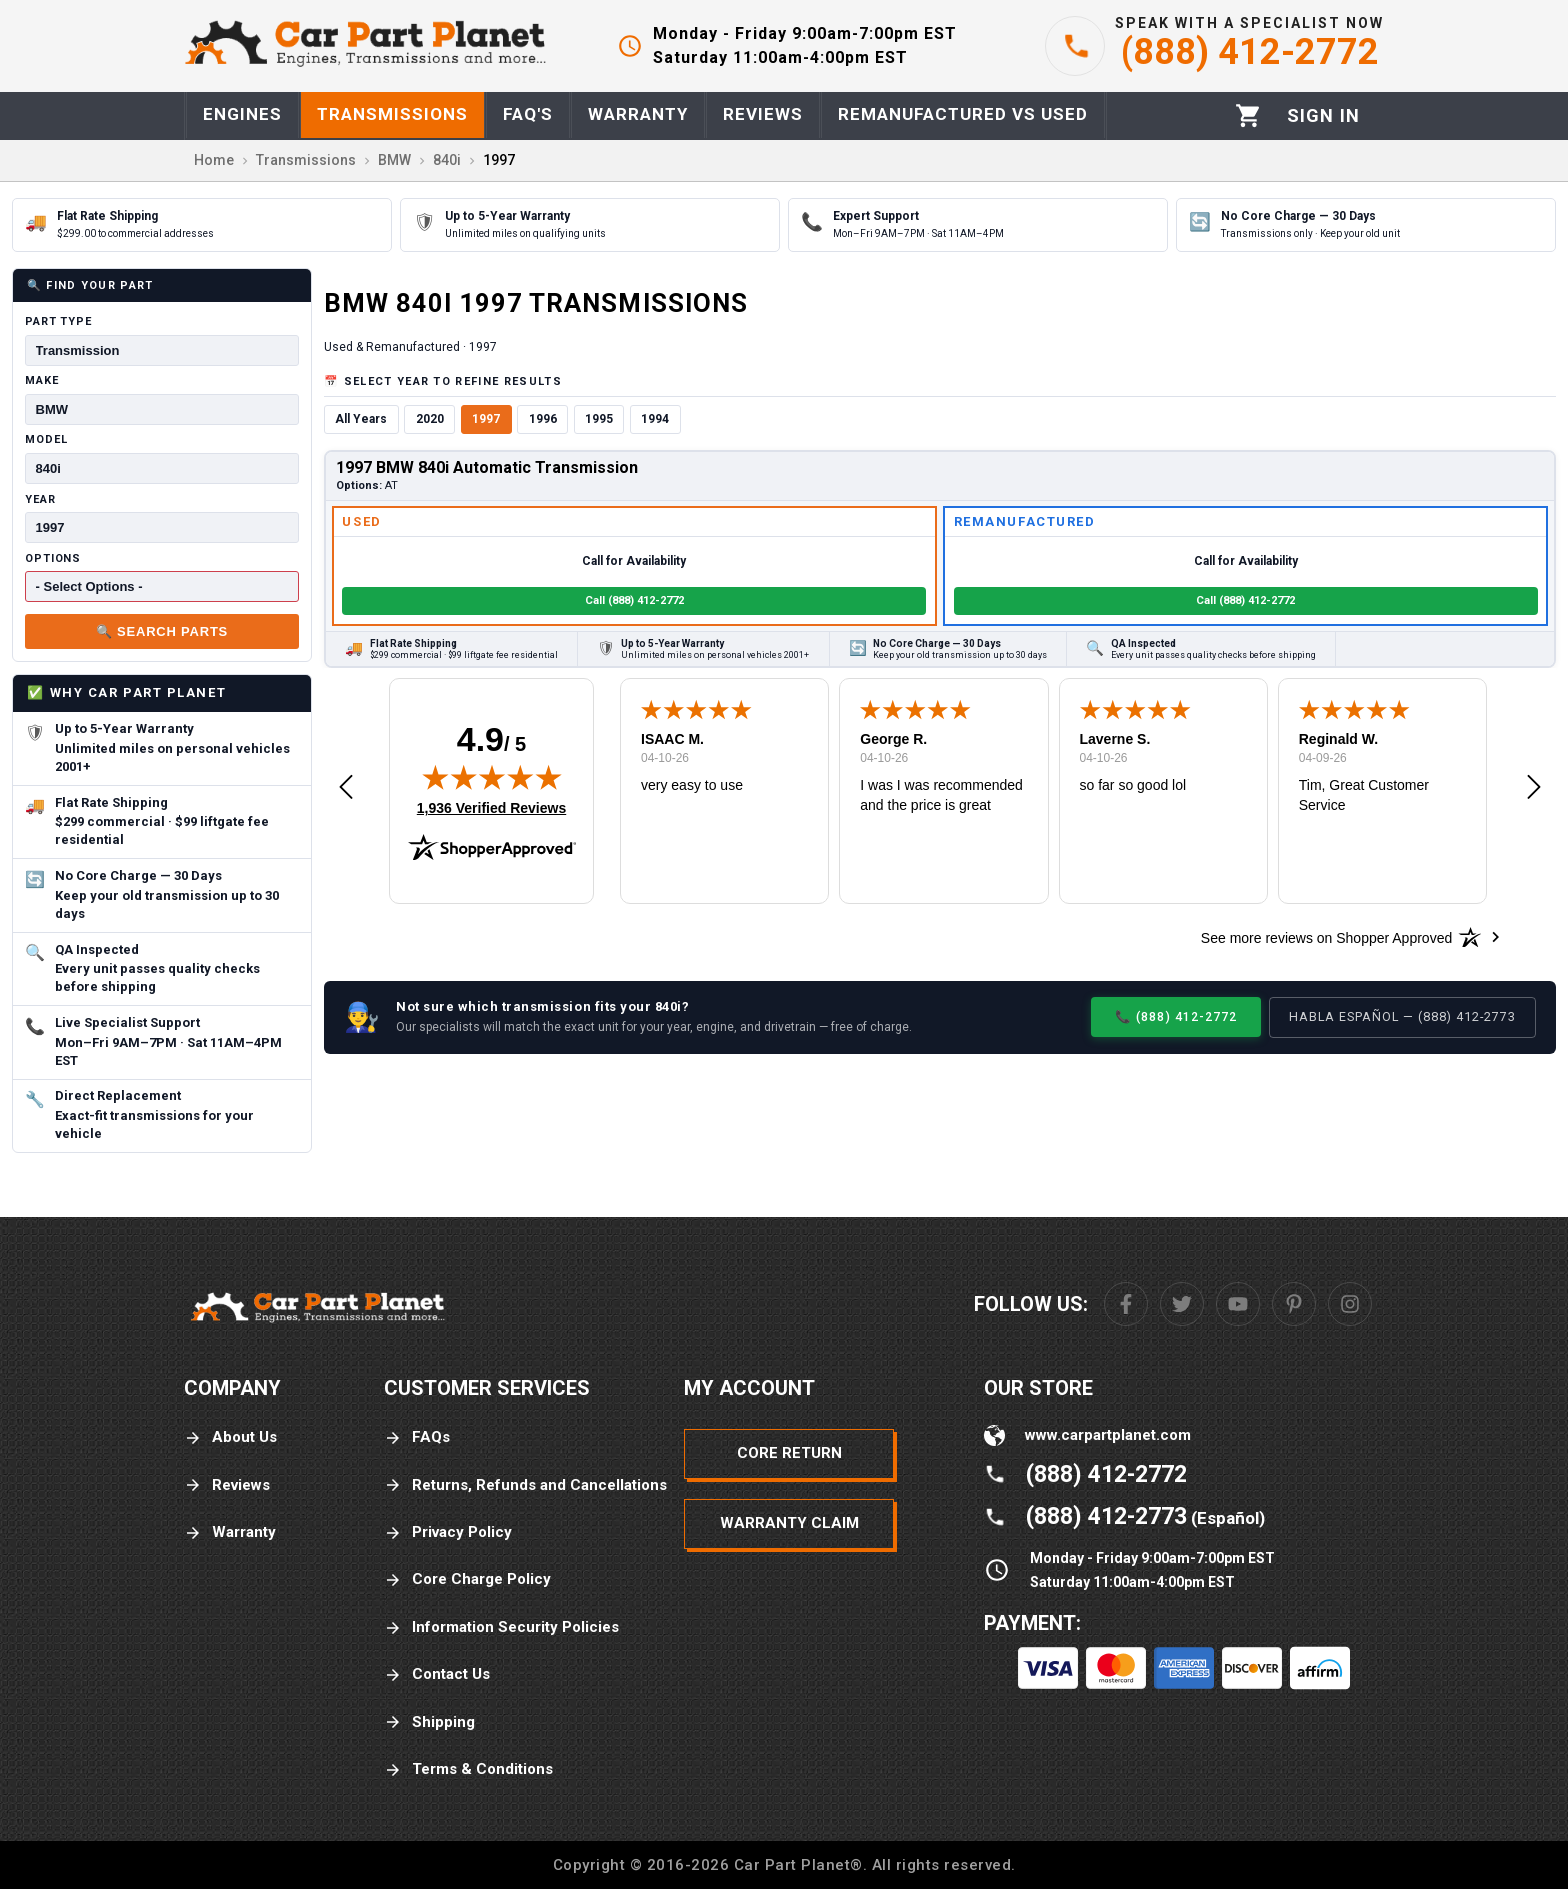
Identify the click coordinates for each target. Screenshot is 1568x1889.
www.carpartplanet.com (1108, 1435)
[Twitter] (1182, 1304)
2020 (430, 419)
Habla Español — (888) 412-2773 (1402, 1016)
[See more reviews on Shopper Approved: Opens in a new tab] (1326, 937)
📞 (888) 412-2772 (1176, 1016)
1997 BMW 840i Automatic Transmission (487, 467)
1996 (543, 419)
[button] (346, 788)
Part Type (58, 321)
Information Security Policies (501, 1627)
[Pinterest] (1294, 1304)
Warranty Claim (789, 1523)
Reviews (227, 1485)
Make (42, 380)
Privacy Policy (448, 1532)
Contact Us (437, 1674)
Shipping (429, 1722)
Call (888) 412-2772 (634, 600)
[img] (492, 777)
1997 (486, 419)
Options (53, 558)
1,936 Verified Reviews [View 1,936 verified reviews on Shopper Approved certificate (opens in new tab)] (491, 807)
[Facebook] (1126, 1304)
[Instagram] (1350, 1304)
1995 (599, 419)
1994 (655, 419)
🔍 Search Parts (162, 631)
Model (46, 439)
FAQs (417, 1437)
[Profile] (1323, 116)
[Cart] (1248, 115)
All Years (361, 419)
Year (40, 499)
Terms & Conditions (468, 1769)
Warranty (230, 1532)
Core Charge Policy (467, 1579)
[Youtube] (1238, 1304)
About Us (230, 1437)
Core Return (789, 1453)
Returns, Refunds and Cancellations (525, 1485)
